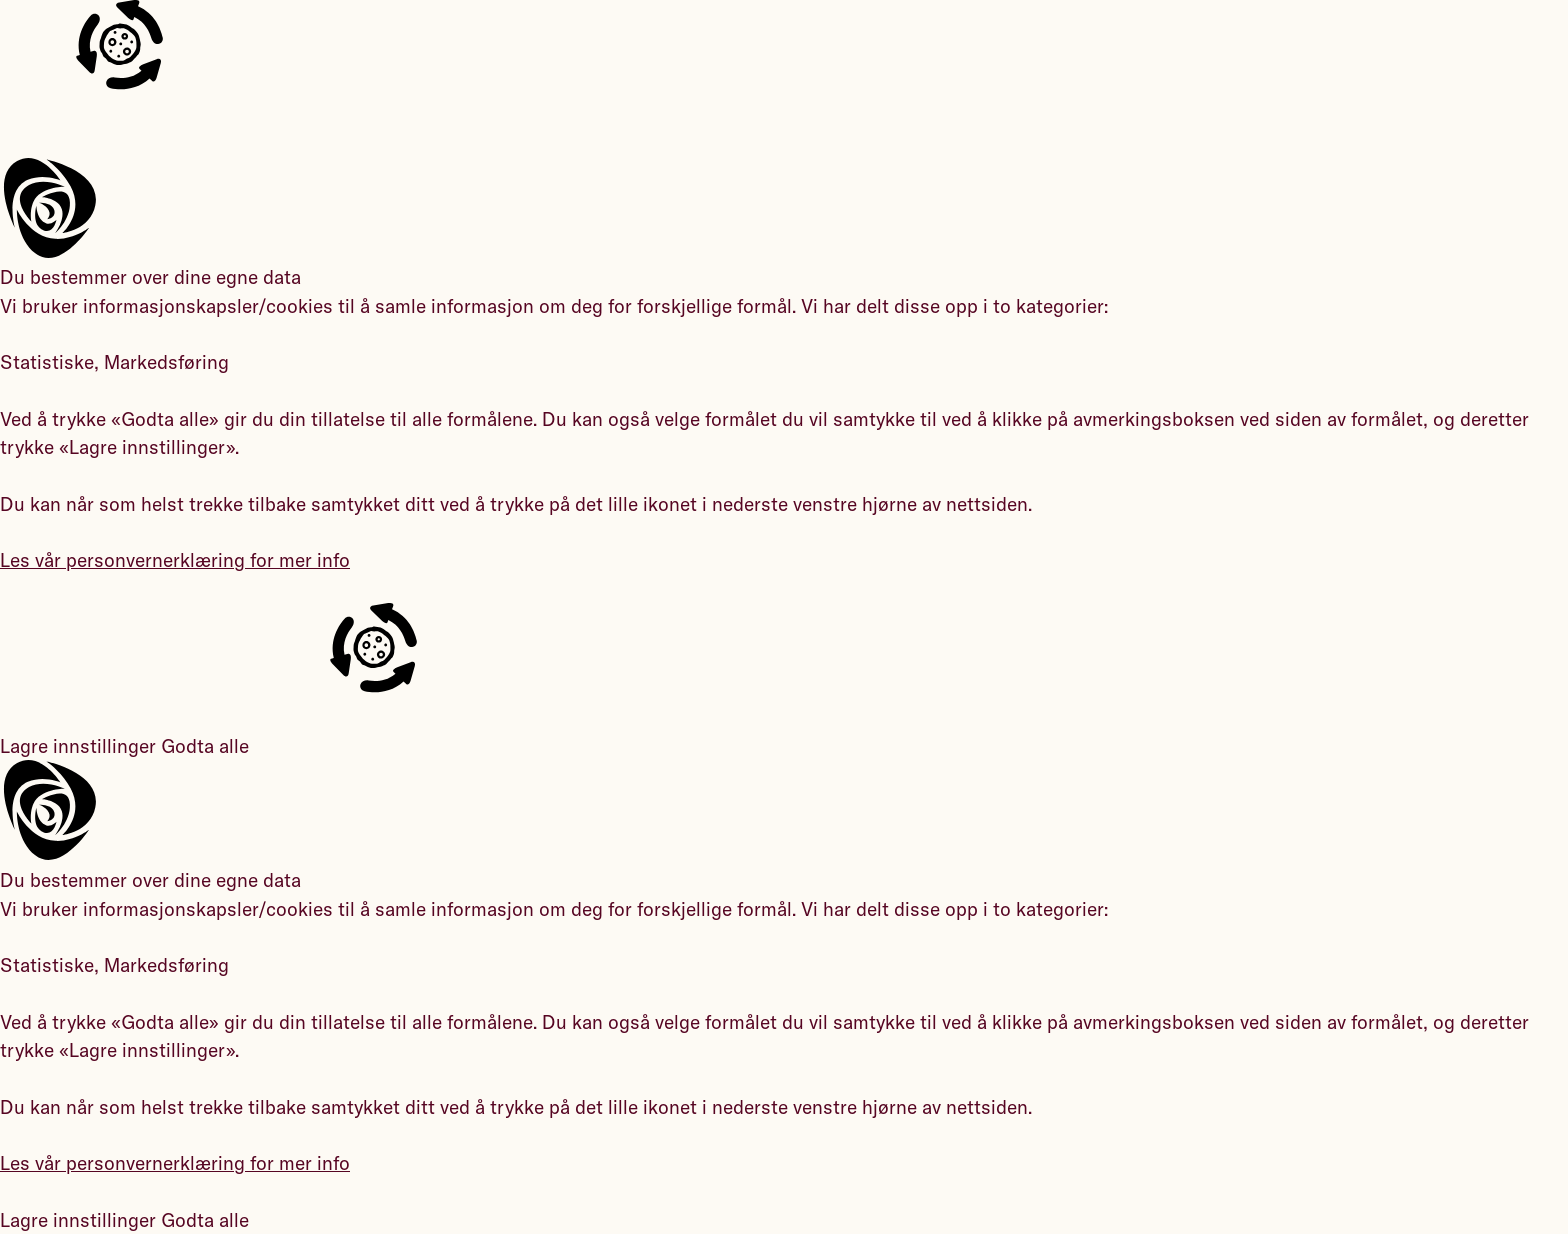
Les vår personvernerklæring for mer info (175, 560)
